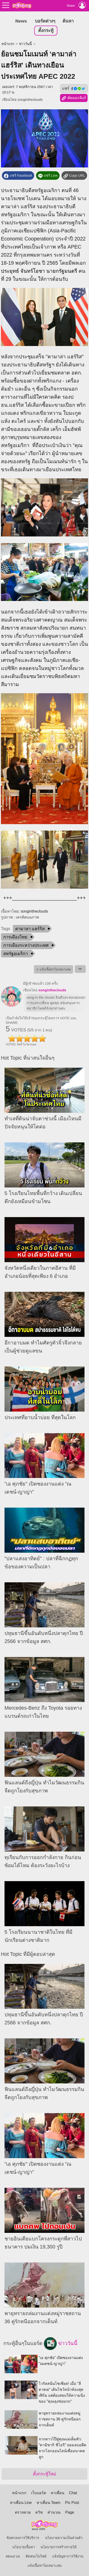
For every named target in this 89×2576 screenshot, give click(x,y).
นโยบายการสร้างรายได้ (59, 2547)
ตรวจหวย (23, 2512)
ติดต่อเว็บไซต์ (36, 2556)
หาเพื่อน (57, 2493)
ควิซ (39, 2512)
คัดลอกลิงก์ (73, 98)
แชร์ (73, 88)
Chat (73, 2493)
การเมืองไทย (15, 937)
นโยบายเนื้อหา (23, 2547)
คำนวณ (54, 2512)
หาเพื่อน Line (21, 2503)
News (21, 20)
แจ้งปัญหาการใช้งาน (67, 2556)
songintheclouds (30, 100)
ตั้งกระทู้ (45, 30)
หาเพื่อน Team (49, 2503)
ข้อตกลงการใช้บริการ (22, 2538)
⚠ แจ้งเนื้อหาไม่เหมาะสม (53, 969)
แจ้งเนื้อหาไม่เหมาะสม (45, 2565)
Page (69, 2512)
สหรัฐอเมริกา (15, 953)
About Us (13, 2556)
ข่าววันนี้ (25, 44)
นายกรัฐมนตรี (61, 271)
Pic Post (72, 2503)
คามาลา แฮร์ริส (30, 928)
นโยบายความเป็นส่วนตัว (64, 2538)
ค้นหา (68, 20)
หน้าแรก (7, 44)
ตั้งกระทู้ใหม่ (44, 2473)
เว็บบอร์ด (38, 2493)
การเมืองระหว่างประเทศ (25, 945)
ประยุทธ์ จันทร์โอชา (23, 271)
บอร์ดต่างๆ (45, 20)
